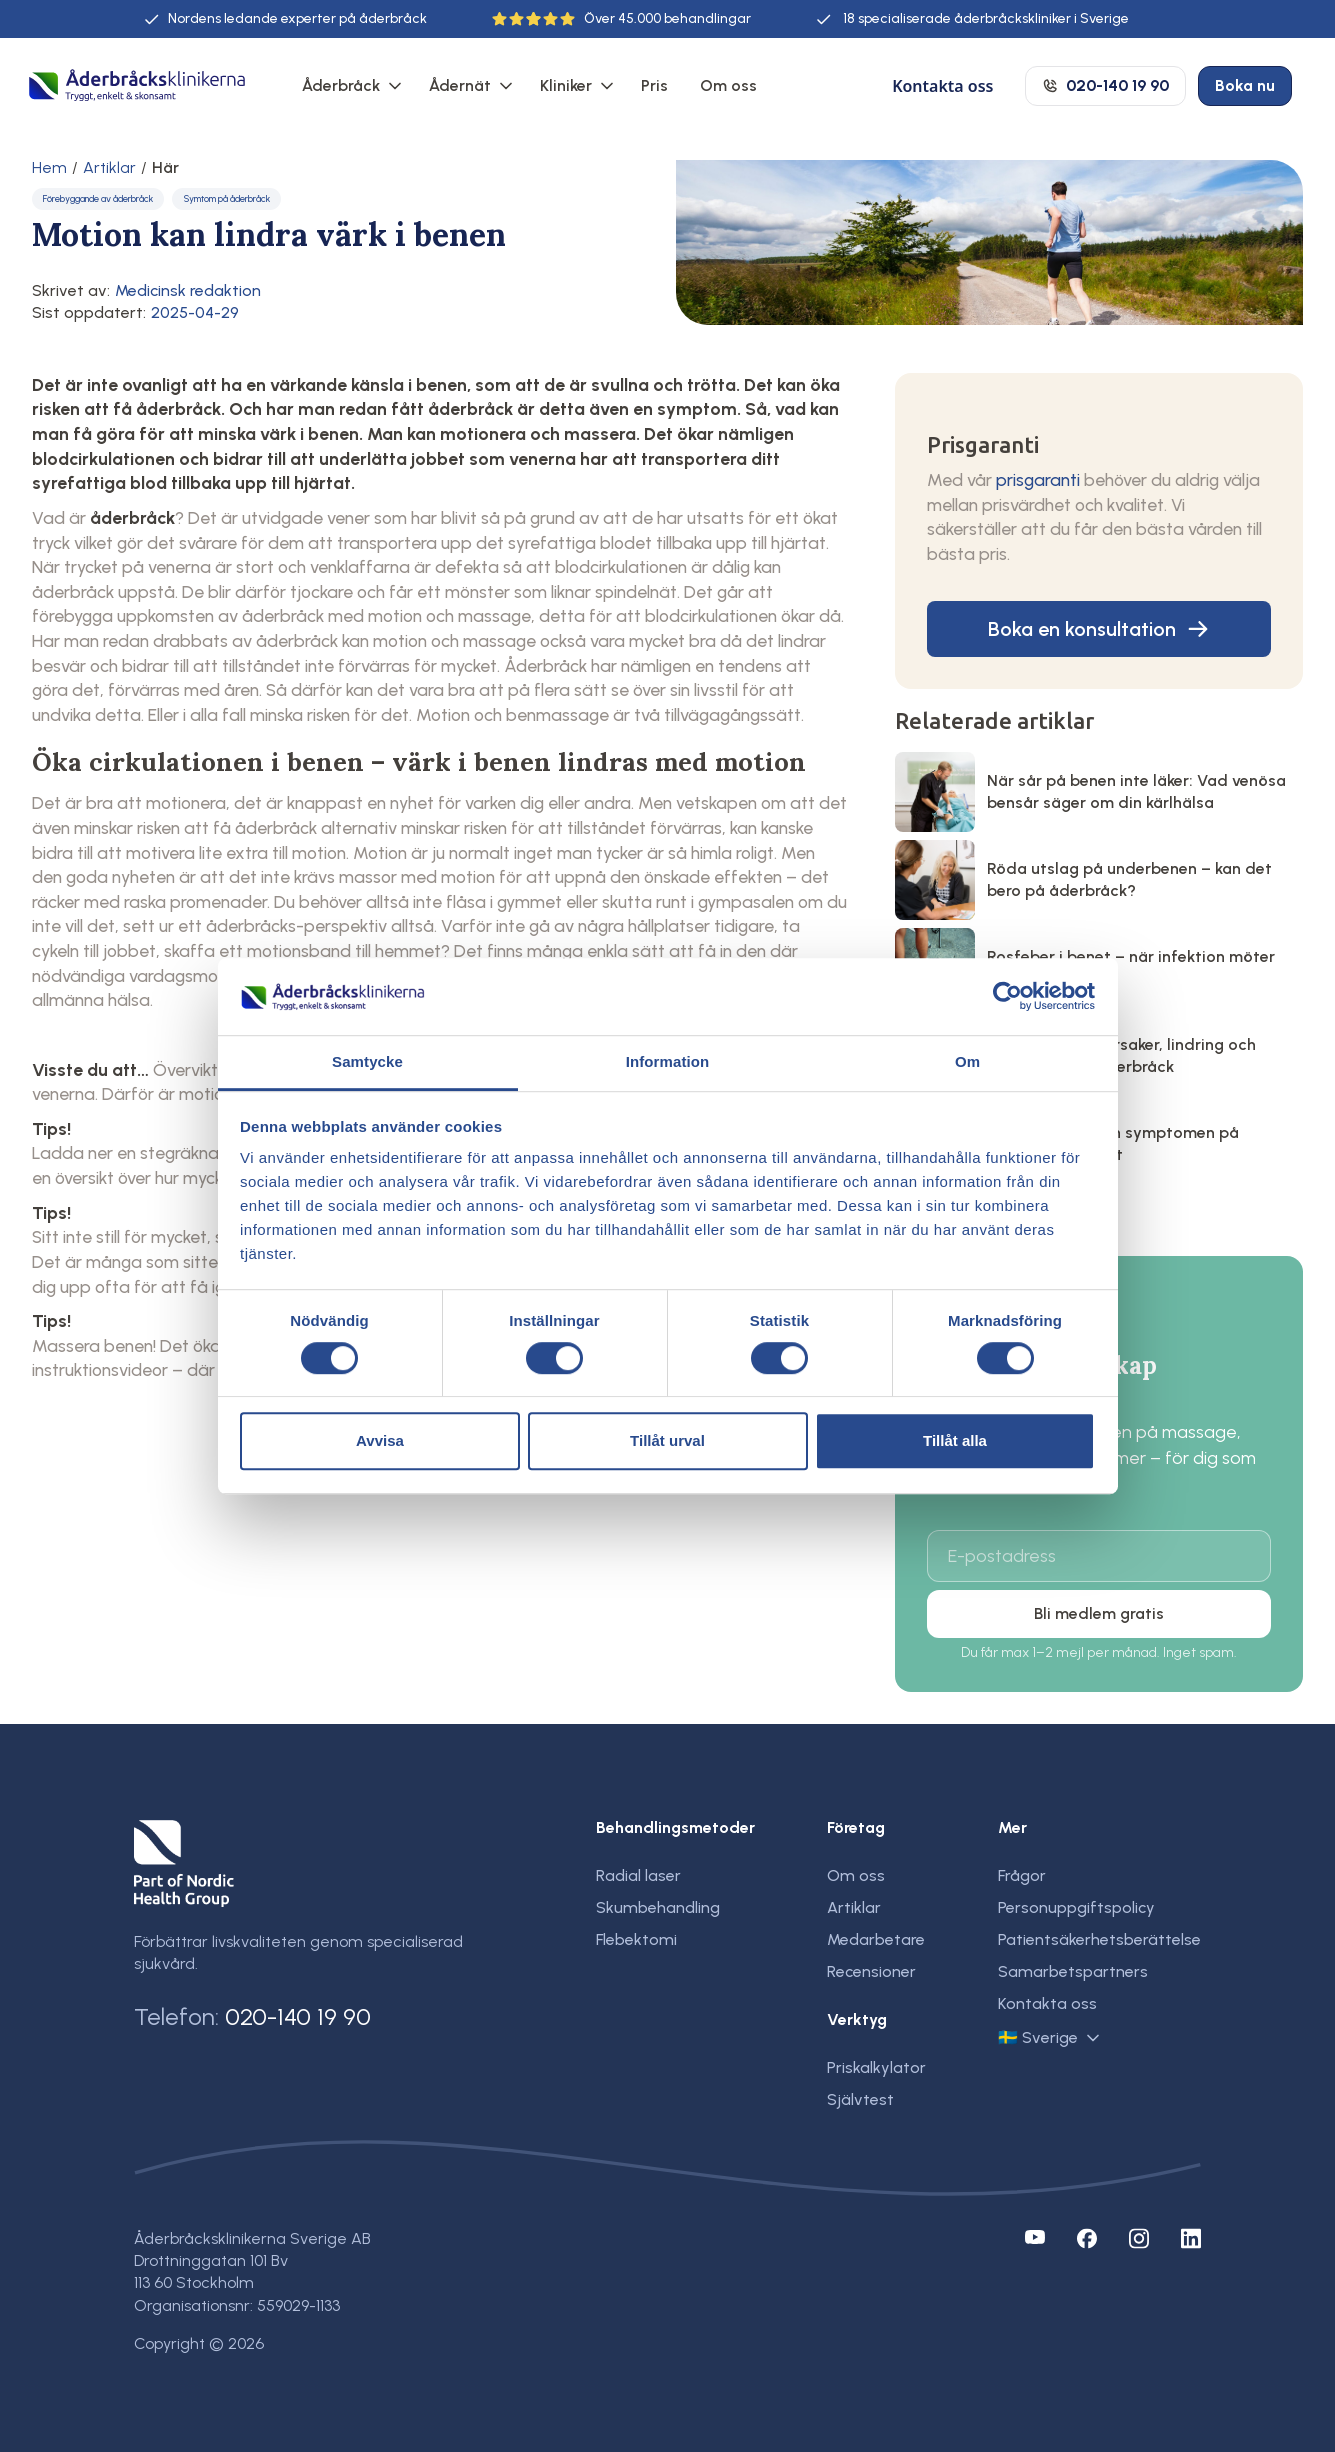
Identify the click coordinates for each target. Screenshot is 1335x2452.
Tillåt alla (955, 1440)
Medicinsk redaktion (188, 290)
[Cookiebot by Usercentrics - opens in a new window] (1007, 997)
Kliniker (566, 85)
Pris (654, 85)
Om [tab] (967, 1061)
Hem (49, 168)
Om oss (728, 85)
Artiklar (109, 168)
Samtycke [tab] (367, 1061)
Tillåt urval (667, 1440)
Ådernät (460, 85)
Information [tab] (668, 1061)
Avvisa (380, 1440)
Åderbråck (341, 85)
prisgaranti (1038, 479)
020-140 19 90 (298, 2016)
